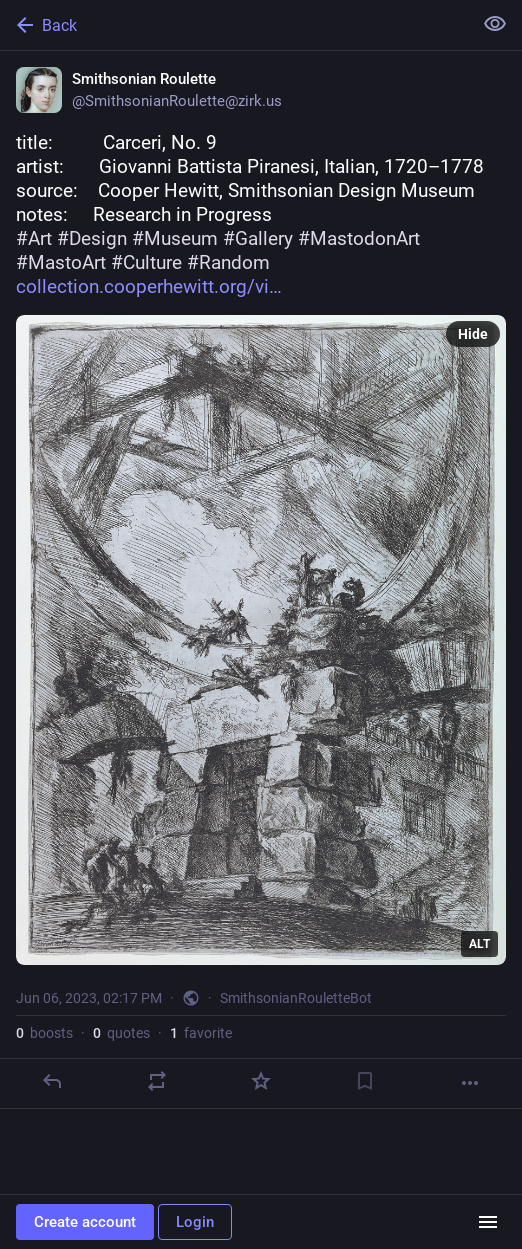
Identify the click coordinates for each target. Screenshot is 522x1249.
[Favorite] (261, 1081)
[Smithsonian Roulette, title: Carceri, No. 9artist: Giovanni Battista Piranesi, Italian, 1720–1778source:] (261, 580)
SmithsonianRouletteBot (296, 998)
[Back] (234, 25)
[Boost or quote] (157, 1081)
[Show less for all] (495, 24)
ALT (479, 944)
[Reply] (52, 1081)
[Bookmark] (365, 1081)
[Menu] (488, 1222)
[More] (470, 1083)
